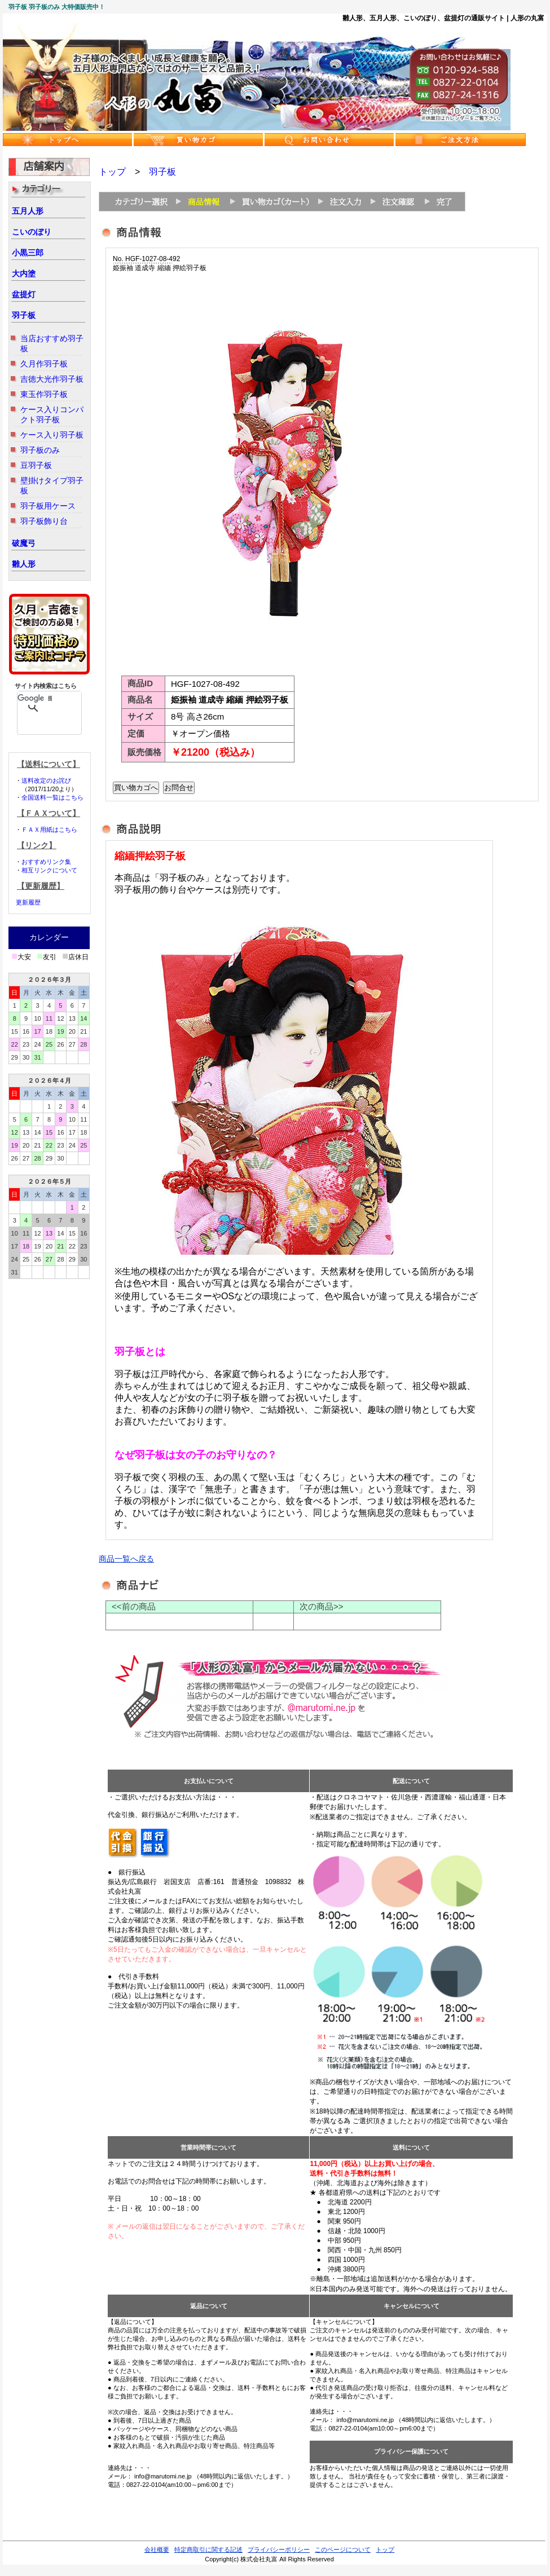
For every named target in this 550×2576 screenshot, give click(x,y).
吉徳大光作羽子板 (51, 378)
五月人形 (27, 210)
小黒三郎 (27, 252)
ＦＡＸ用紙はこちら (49, 829)
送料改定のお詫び (46, 780)
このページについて (343, 2549)
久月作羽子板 (44, 363)
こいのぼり (31, 231)
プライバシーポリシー (279, 2549)
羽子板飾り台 (44, 521)
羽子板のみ (40, 450)
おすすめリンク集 (46, 861)
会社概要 (156, 2549)
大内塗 (24, 273)
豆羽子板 (36, 465)
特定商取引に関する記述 (208, 2549)
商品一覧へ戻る (126, 1558)
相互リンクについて (49, 870)
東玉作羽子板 (44, 394)
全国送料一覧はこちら (52, 797)
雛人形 (24, 563)
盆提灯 (24, 294)
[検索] (34, 698)
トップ (112, 172)
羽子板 (24, 315)
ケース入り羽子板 (51, 434)
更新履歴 (28, 902)
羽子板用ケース (48, 505)
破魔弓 (24, 543)
